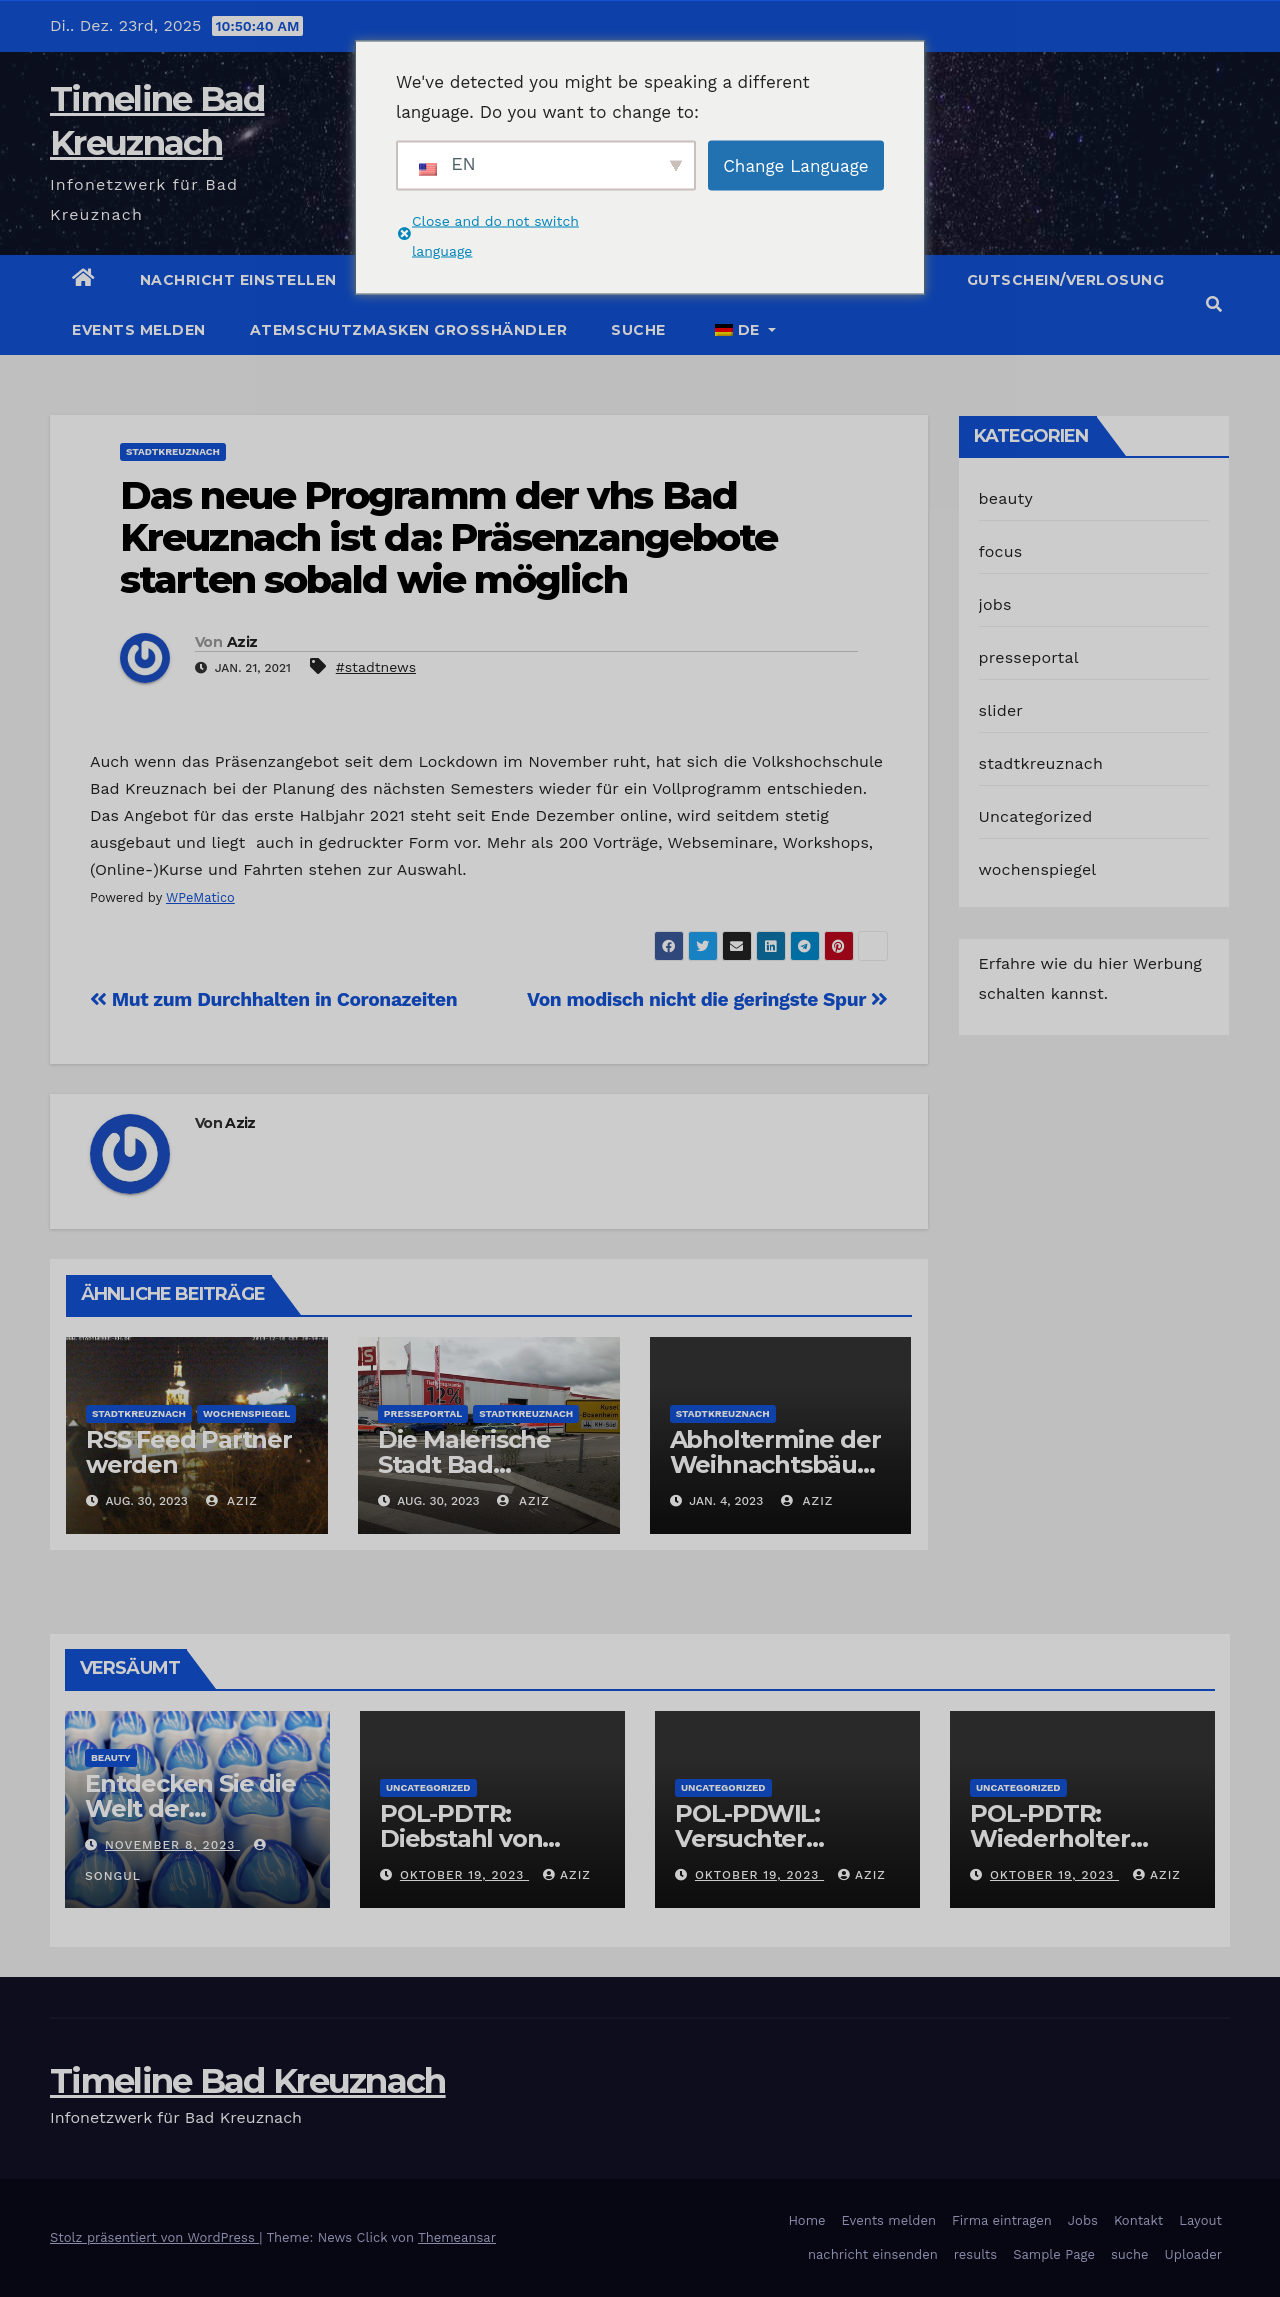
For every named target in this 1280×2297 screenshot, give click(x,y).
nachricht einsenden (873, 2254)
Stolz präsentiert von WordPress (154, 2237)
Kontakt (1138, 2220)
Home (806, 2220)
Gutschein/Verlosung (1066, 280)
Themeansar (457, 2237)
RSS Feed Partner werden (189, 1452)
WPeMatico (200, 897)
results (976, 2254)
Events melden (139, 330)
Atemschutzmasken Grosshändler (409, 330)
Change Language (795, 165)
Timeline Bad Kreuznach (248, 2081)
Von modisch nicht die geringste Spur (707, 999)
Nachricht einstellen (238, 280)
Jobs (1083, 2220)
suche (638, 330)
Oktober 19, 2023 (464, 1875)
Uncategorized (1036, 816)
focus (1001, 551)
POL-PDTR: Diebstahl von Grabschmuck (462, 1838)
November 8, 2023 (172, 1845)
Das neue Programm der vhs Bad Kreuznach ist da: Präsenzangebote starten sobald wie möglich (448, 537)
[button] (1214, 304)
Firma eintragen (1002, 2220)
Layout (1200, 2220)
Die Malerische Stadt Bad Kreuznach (464, 1464)
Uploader (1193, 2254)
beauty (1006, 498)
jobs (995, 604)
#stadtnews (376, 667)
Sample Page (1054, 2254)
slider (1001, 710)
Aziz (242, 642)
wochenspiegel (246, 1413)
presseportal (423, 1413)
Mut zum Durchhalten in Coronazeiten (273, 999)
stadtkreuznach (173, 451)
